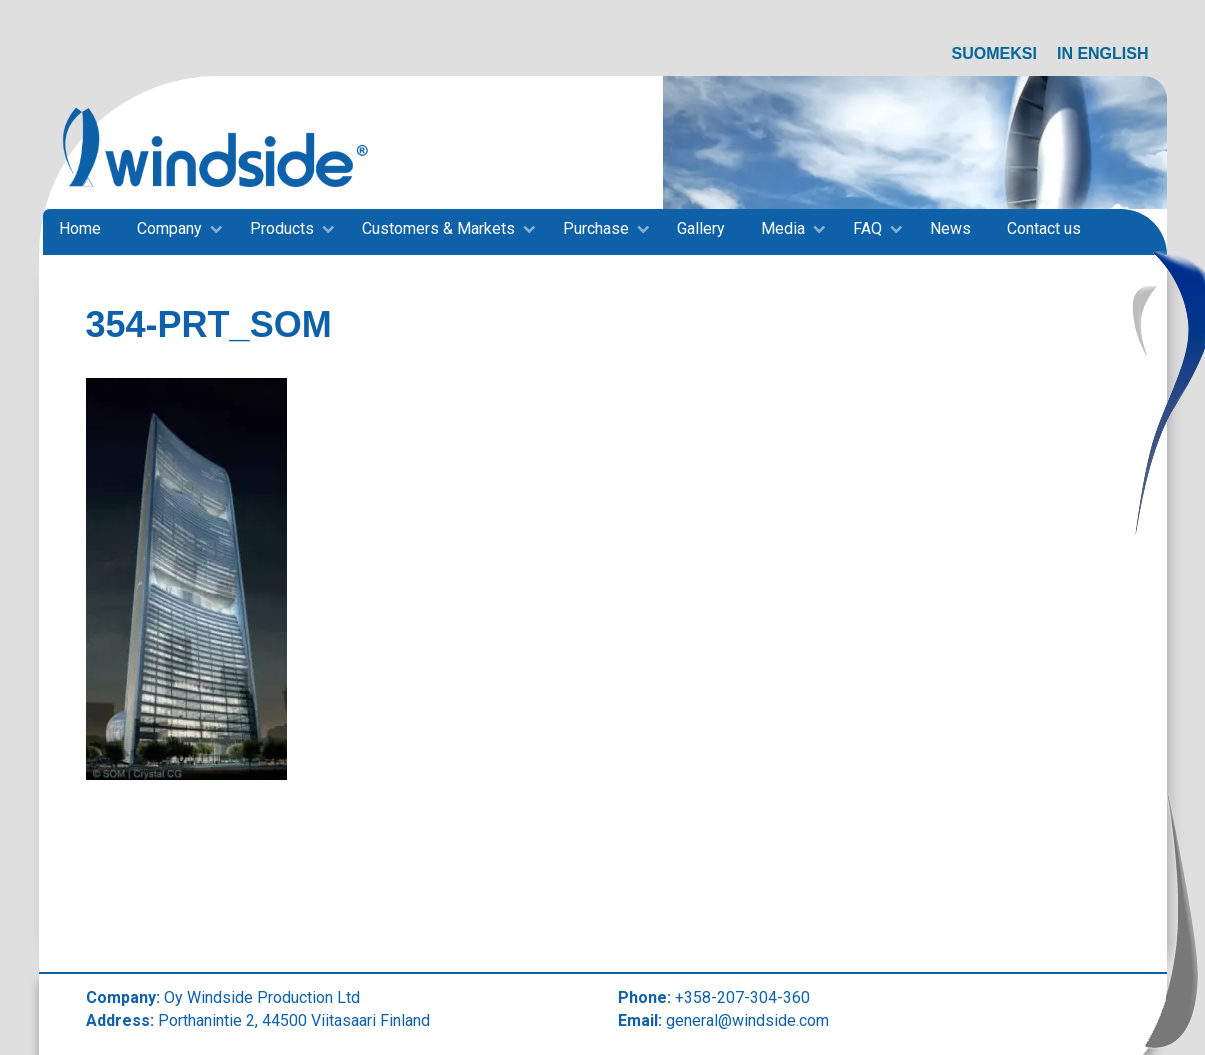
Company (169, 228)
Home (80, 228)
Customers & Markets (438, 228)
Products (282, 228)
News (950, 228)
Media (783, 228)
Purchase (596, 228)
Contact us (1044, 228)
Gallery (701, 228)
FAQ (867, 228)
